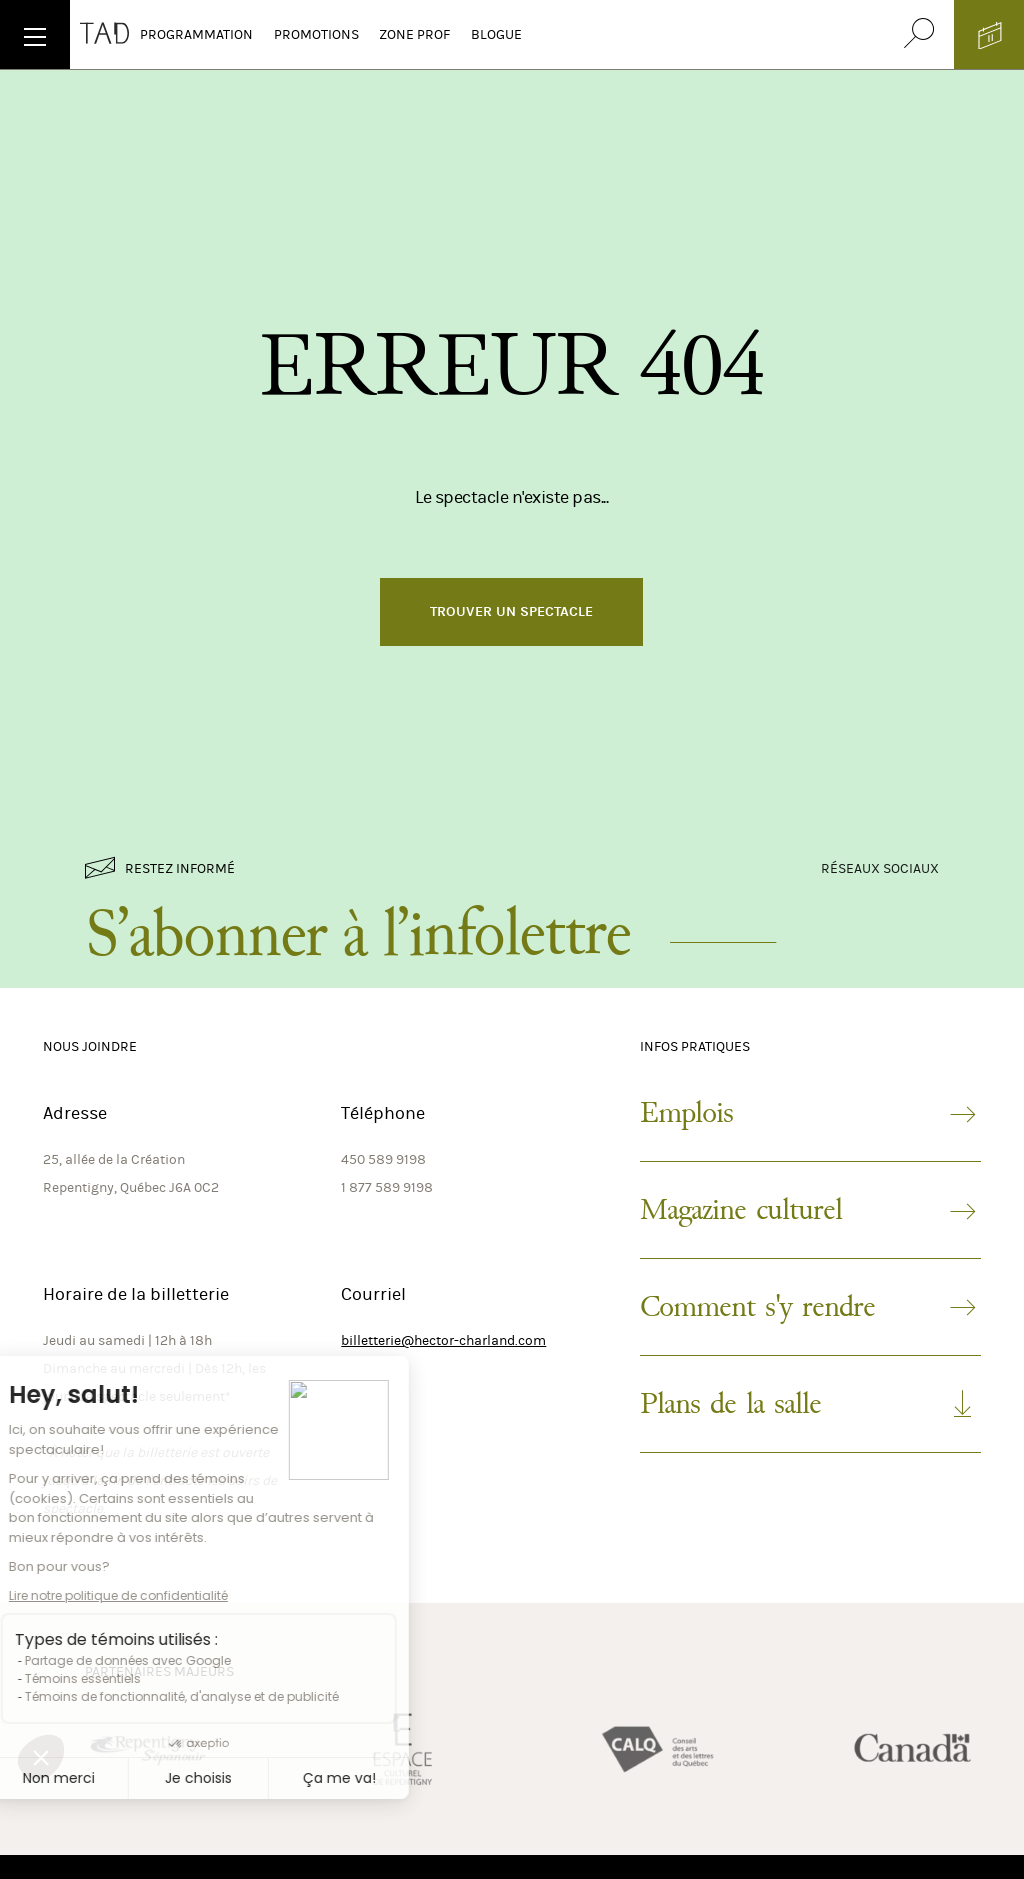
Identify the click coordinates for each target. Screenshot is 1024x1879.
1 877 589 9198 (387, 1187)
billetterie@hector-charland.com (443, 1340)
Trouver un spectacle (511, 611)
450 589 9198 (383, 1159)
